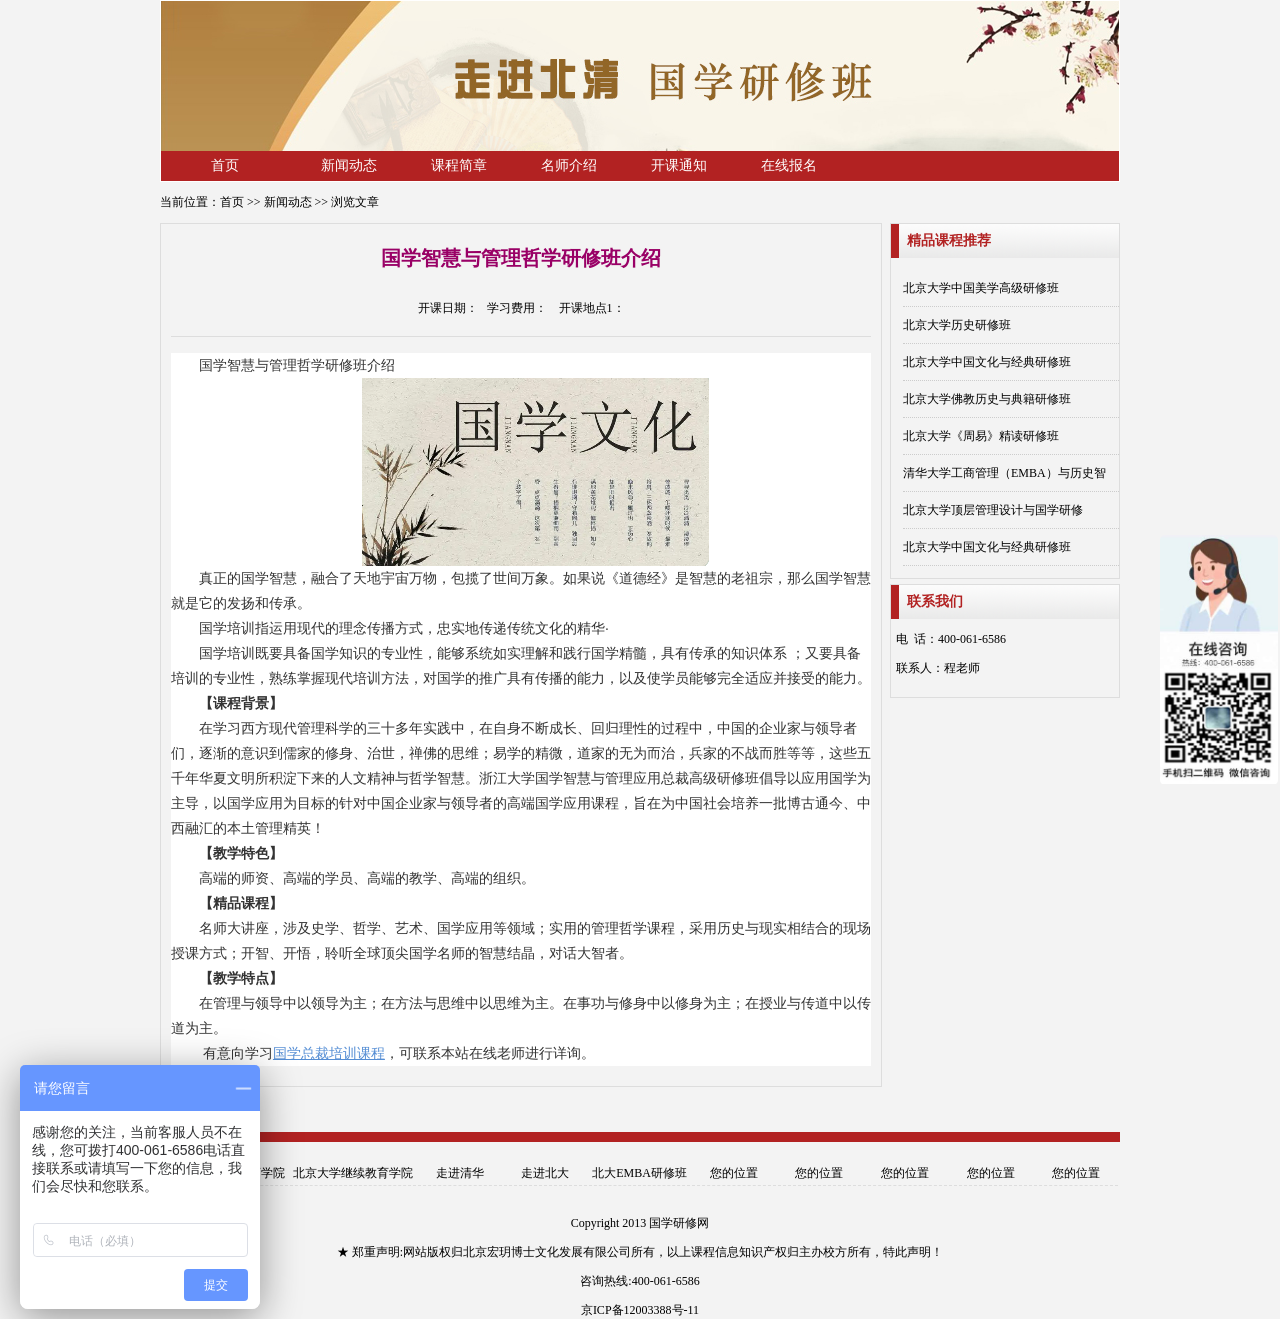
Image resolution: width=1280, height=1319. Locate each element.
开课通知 (679, 165)
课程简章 (459, 165)
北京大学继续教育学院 (353, 1173)
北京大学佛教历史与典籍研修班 (987, 399)
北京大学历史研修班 (957, 325)
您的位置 (734, 1173)
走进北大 (545, 1173)
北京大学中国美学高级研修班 (981, 288)
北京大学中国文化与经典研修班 (987, 362)
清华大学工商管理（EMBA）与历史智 (1004, 473)
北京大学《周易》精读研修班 (981, 436)
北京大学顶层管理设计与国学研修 (993, 510)
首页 (225, 165)
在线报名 (789, 165)
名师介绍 (569, 165)
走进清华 (460, 1173)
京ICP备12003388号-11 (640, 1310)
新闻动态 (349, 165)
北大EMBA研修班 (639, 1173)
